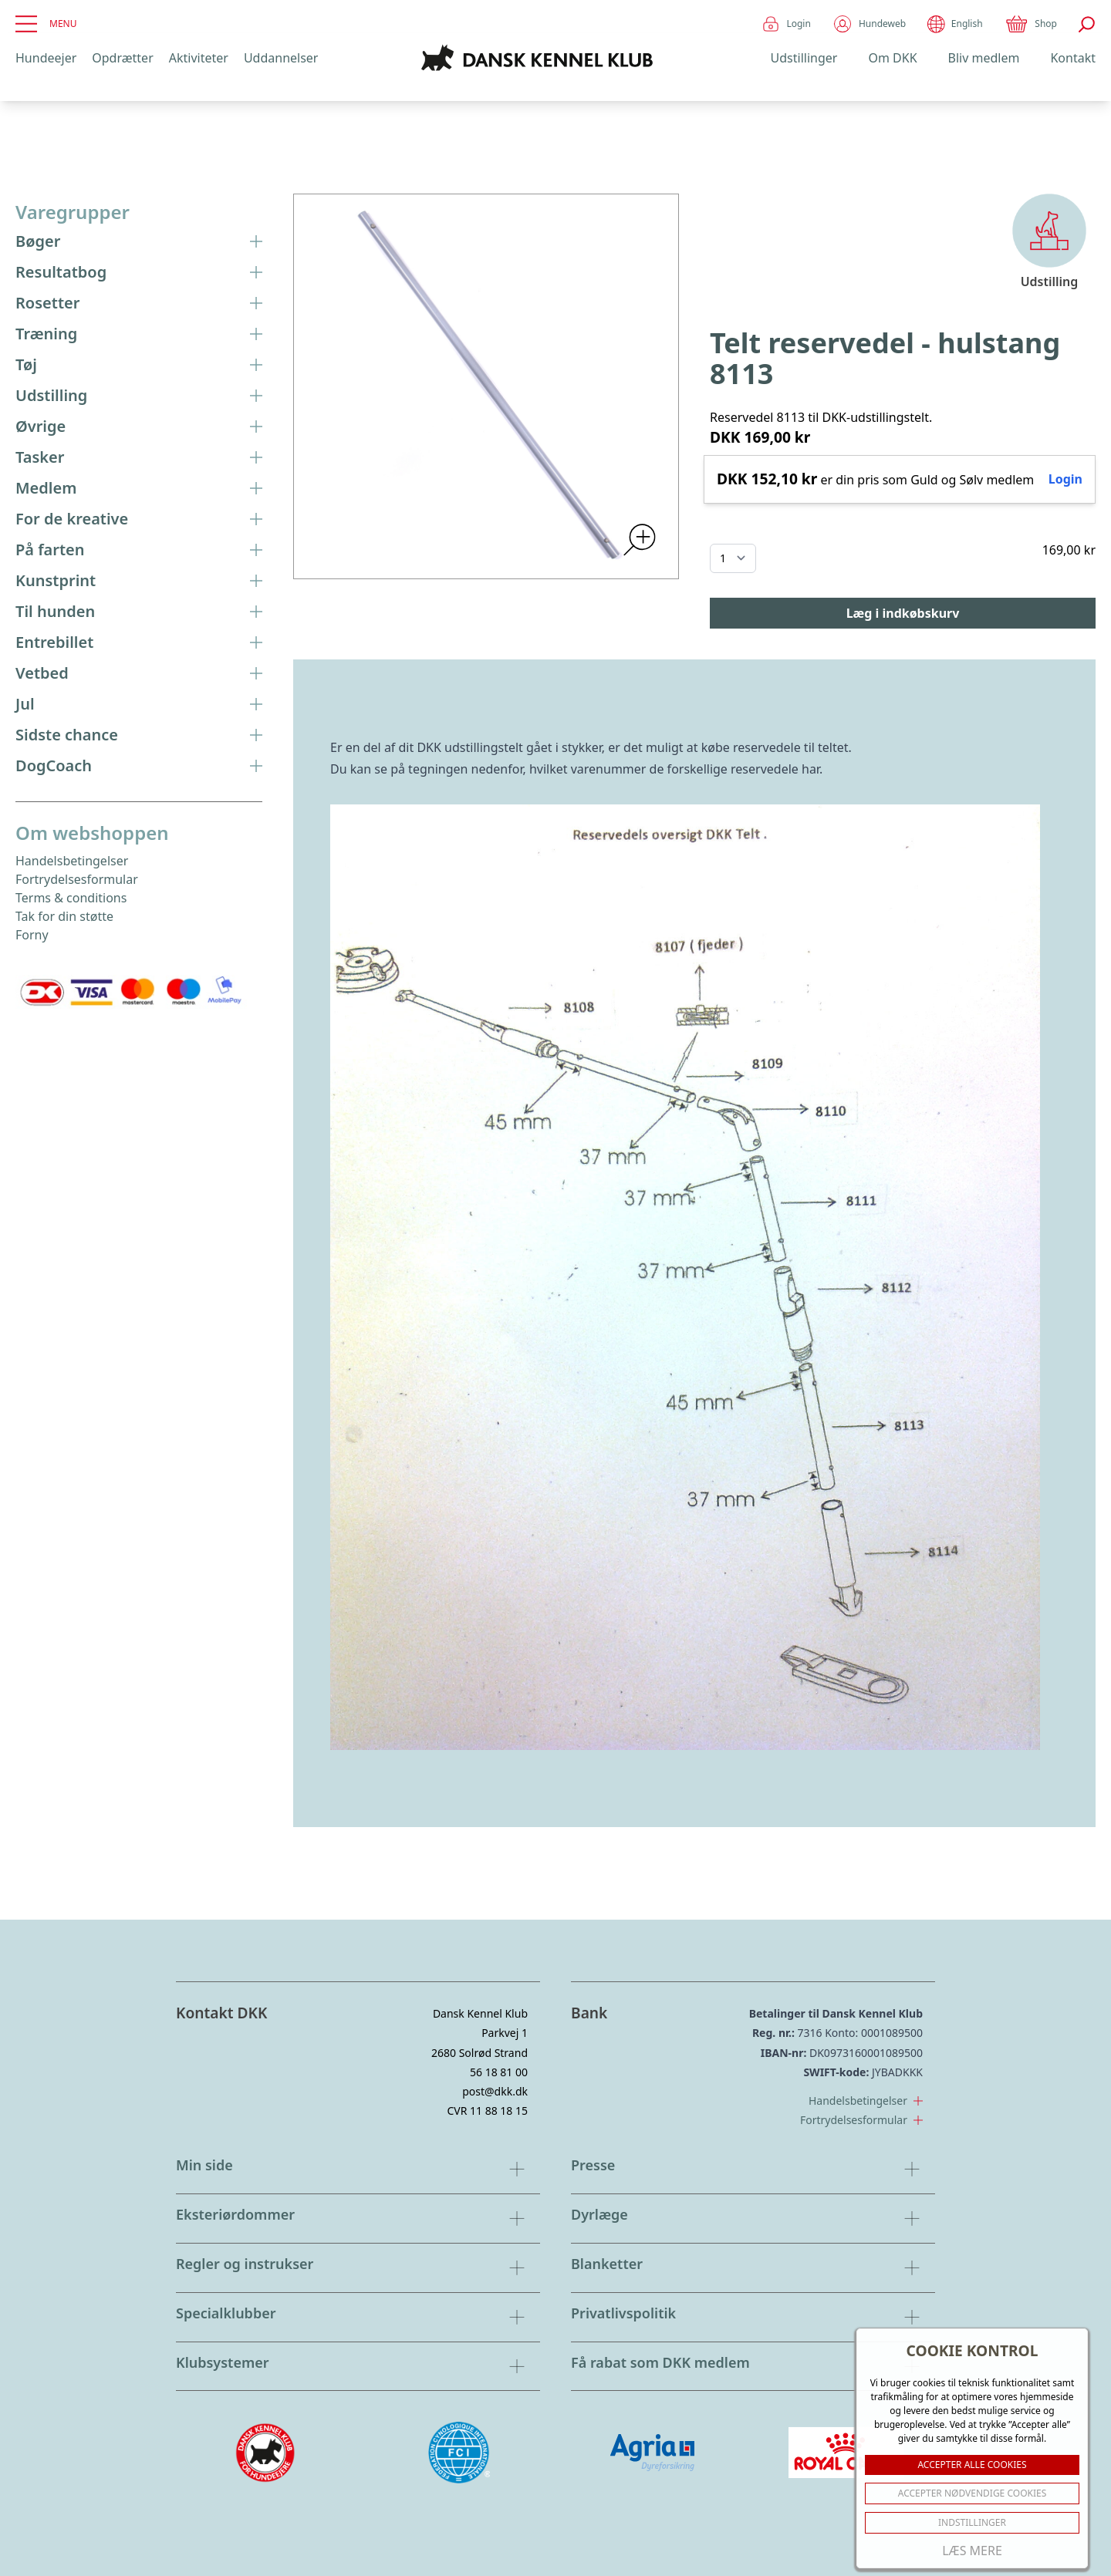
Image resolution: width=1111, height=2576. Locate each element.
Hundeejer (45, 57)
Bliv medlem (984, 57)
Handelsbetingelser (71, 860)
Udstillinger (804, 57)
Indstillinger (972, 2522)
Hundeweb (869, 23)
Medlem (138, 487)
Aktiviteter (198, 57)
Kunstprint (138, 580)
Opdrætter (122, 57)
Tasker (138, 457)
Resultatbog (138, 271)
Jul (138, 703)
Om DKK (892, 57)
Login (785, 23)
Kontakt (1073, 57)
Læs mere (972, 2550)
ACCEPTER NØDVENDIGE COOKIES (972, 2493)
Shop (1031, 23)
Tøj (138, 364)
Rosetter (138, 302)
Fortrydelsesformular (76, 879)
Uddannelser (281, 57)
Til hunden (138, 611)
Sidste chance (138, 734)
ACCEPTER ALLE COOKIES (971, 2464)
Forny (32, 934)
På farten (138, 549)
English (954, 24)
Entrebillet (138, 642)
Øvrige (138, 426)
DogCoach (138, 765)
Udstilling (138, 395)
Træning (138, 333)
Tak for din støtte (64, 916)
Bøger (138, 241)
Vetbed (138, 673)
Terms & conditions (71, 897)
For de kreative (138, 518)
